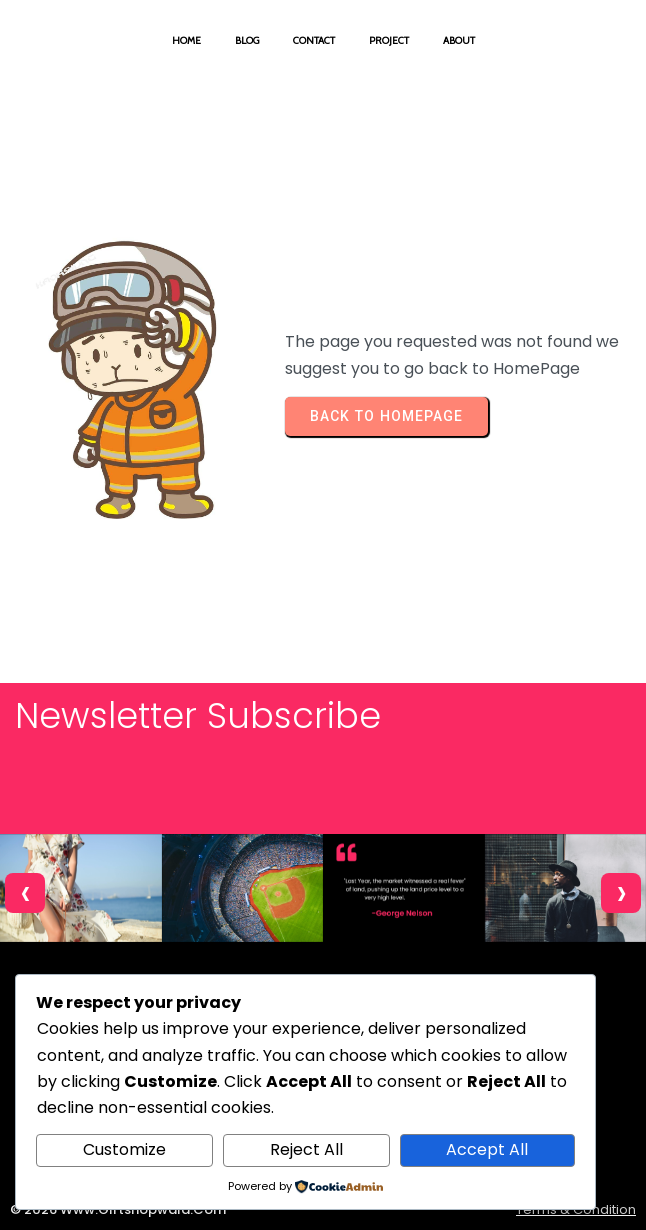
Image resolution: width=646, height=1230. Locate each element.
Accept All (487, 1149)
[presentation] (25, 893)
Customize (124, 1149)
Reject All (306, 1149)
